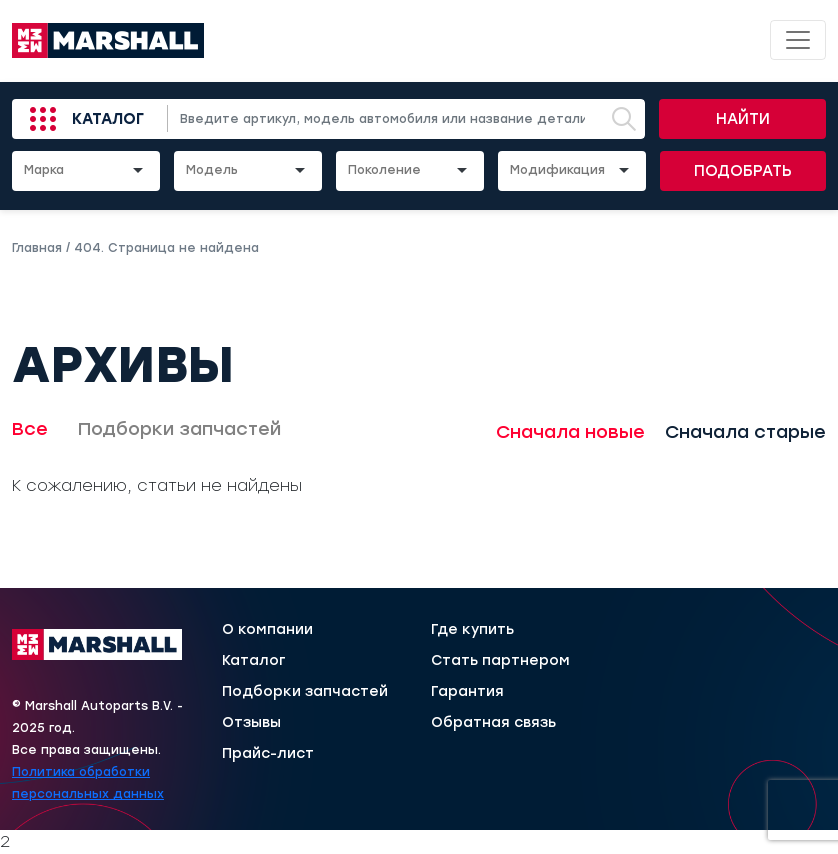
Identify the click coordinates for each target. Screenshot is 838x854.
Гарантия (467, 692)
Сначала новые (570, 432)
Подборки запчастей (179, 429)
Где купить (472, 630)
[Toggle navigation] (798, 40)
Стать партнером (500, 661)
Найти (743, 119)
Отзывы (251, 723)
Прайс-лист (268, 754)
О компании (267, 630)
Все (30, 429)
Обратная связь (493, 723)
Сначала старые (745, 432)
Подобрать (743, 171)
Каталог (108, 119)
